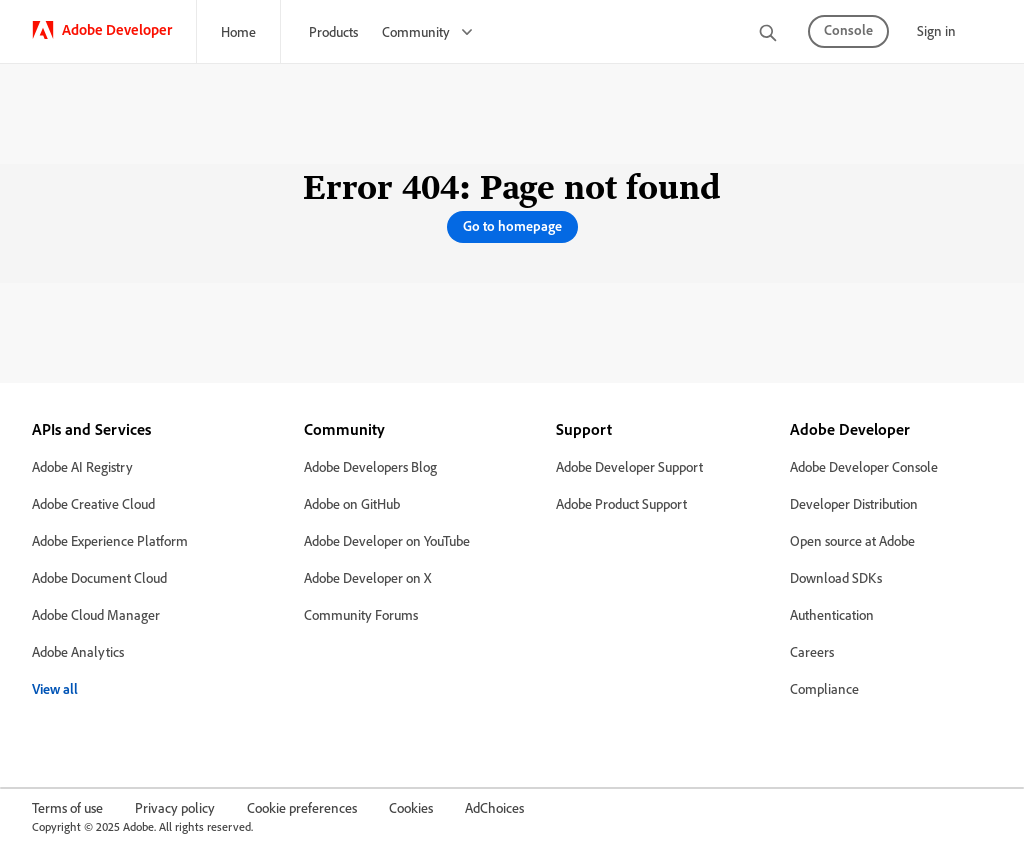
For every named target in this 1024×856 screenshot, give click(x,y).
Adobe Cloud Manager (96, 614)
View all (55, 688)
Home (238, 31)
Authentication (832, 614)
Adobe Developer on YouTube (387, 540)
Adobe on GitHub (352, 503)
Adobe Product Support (621, 503)
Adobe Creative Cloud (93, 503)
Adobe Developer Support (629, 466)
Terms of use (67, 807)
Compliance (824, 688)
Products (333, 31)
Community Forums (361, 614)
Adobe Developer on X (367, 577)
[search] (768, 34)
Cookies (411, 807)
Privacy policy (175, 807)
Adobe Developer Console (864, 466)
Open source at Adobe (852, 540)
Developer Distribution (854, 503)
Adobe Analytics (78, 651)
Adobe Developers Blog (370, 466)
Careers (812, 651)
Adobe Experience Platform (110, 540)
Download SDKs (836, 577)
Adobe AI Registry (82, 466)
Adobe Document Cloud (99, 577)
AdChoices (494, 807)
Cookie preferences (302, 807)
